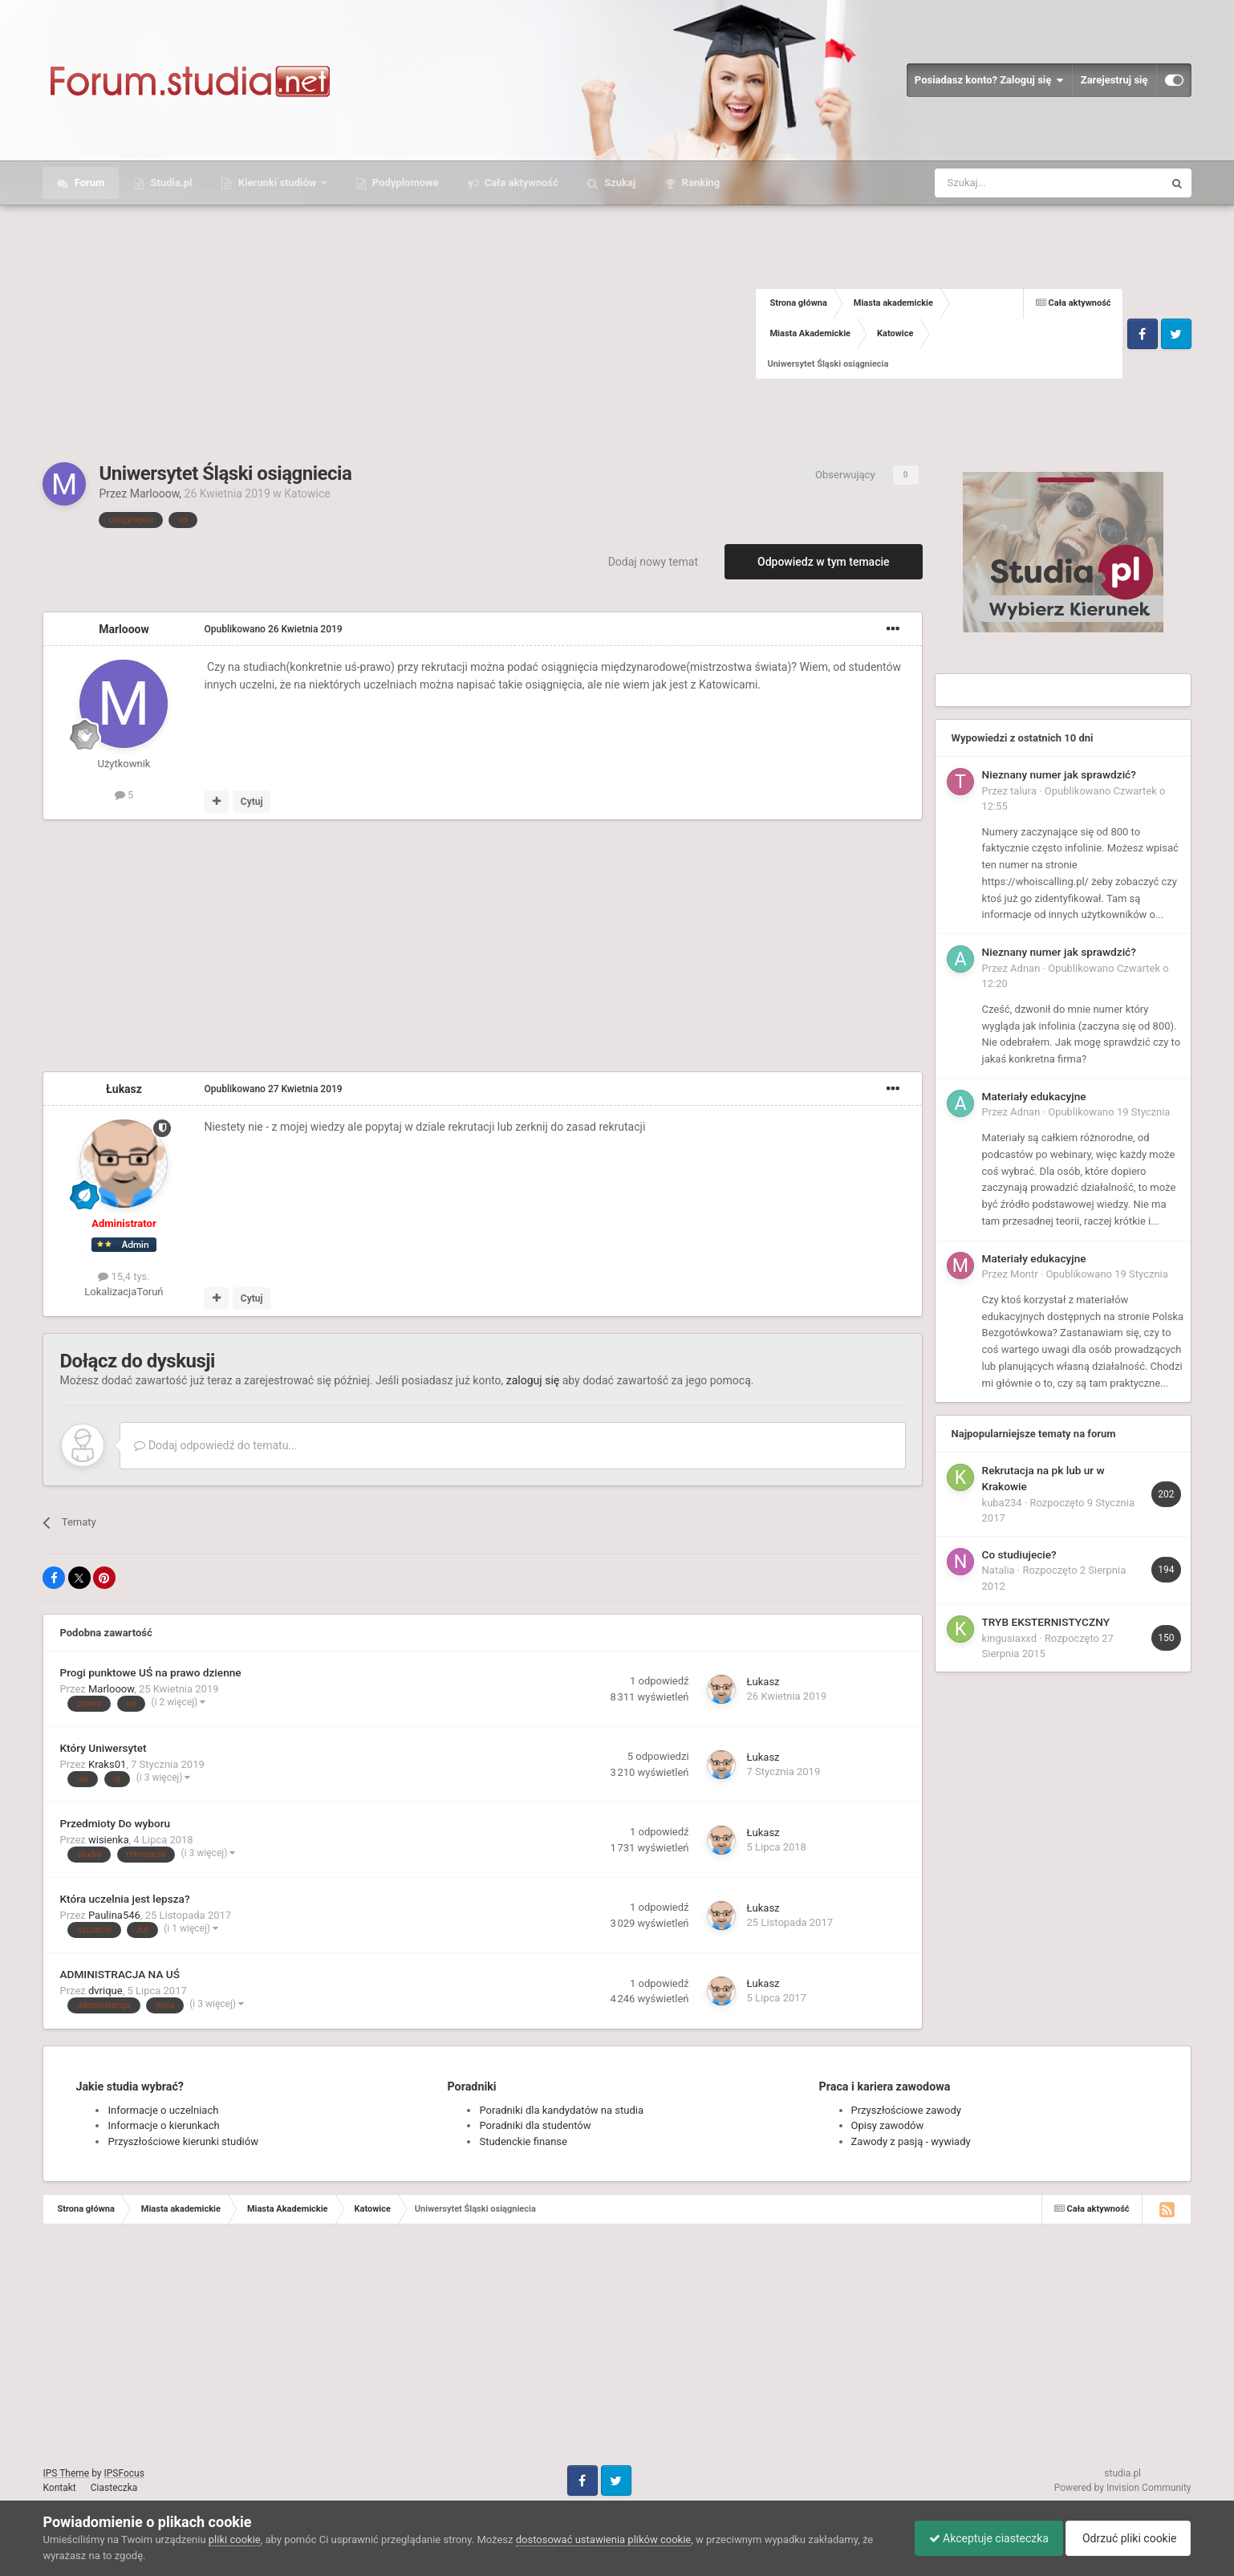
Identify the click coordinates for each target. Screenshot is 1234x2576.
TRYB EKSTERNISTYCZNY (1046, 1621)
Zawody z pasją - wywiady (911, 2141)
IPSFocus (124, 2473)
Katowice (307, 493)
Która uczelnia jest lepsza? (124, 1898)
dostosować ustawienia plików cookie (604, 2539)
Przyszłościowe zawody (906, 2110)
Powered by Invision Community (1122, 2487)
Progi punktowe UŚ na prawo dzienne (150, 1672)
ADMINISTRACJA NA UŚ (119, 1974)
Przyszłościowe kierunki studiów (183, 2141)
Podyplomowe (404, 183)
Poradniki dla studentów (535, 2125)
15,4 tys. (123, 1276)
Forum (87, 183)
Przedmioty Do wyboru (114, 1823)
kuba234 (1002, 1503)
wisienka (108, 1840)
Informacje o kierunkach (163, 2125)
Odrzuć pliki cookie (1125, 2538)
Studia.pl (170, 183)
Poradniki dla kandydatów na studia (561, 2110)
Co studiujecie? (1019, 1554)
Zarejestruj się (1114, 80)
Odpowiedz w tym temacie (823, 561)
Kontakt (59, 2487)
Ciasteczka (114, 2487)
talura (1023, 791)
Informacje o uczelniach (163, 2110)
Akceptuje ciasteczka (981, 2538)
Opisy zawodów (887, 2125)
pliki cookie (235, 2539)
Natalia (998, 1570)
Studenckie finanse (522, 2141)
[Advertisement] (399, 333)
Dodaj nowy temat (653, 561)
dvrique (105, 1991)
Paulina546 (114, 1915)
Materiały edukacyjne (1034, 1096)
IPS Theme (66, 2473)
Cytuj (252, 801)
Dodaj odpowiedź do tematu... (215, 1445)
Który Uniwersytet (102, 1747)
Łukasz (124, 1089)
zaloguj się (532, 1380)
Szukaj (618, 183)
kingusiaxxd (1009, 1638)
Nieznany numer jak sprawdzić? (1059, 774)
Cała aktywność (520, 183)
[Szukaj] (1011, 183)
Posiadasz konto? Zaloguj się (989, 80)
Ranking (699, 183)
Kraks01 (107, 1764)
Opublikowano (273, 629)
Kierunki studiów (277, 183)
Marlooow (155, 493)
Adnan (1025, 968)
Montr (1024, 1274)
